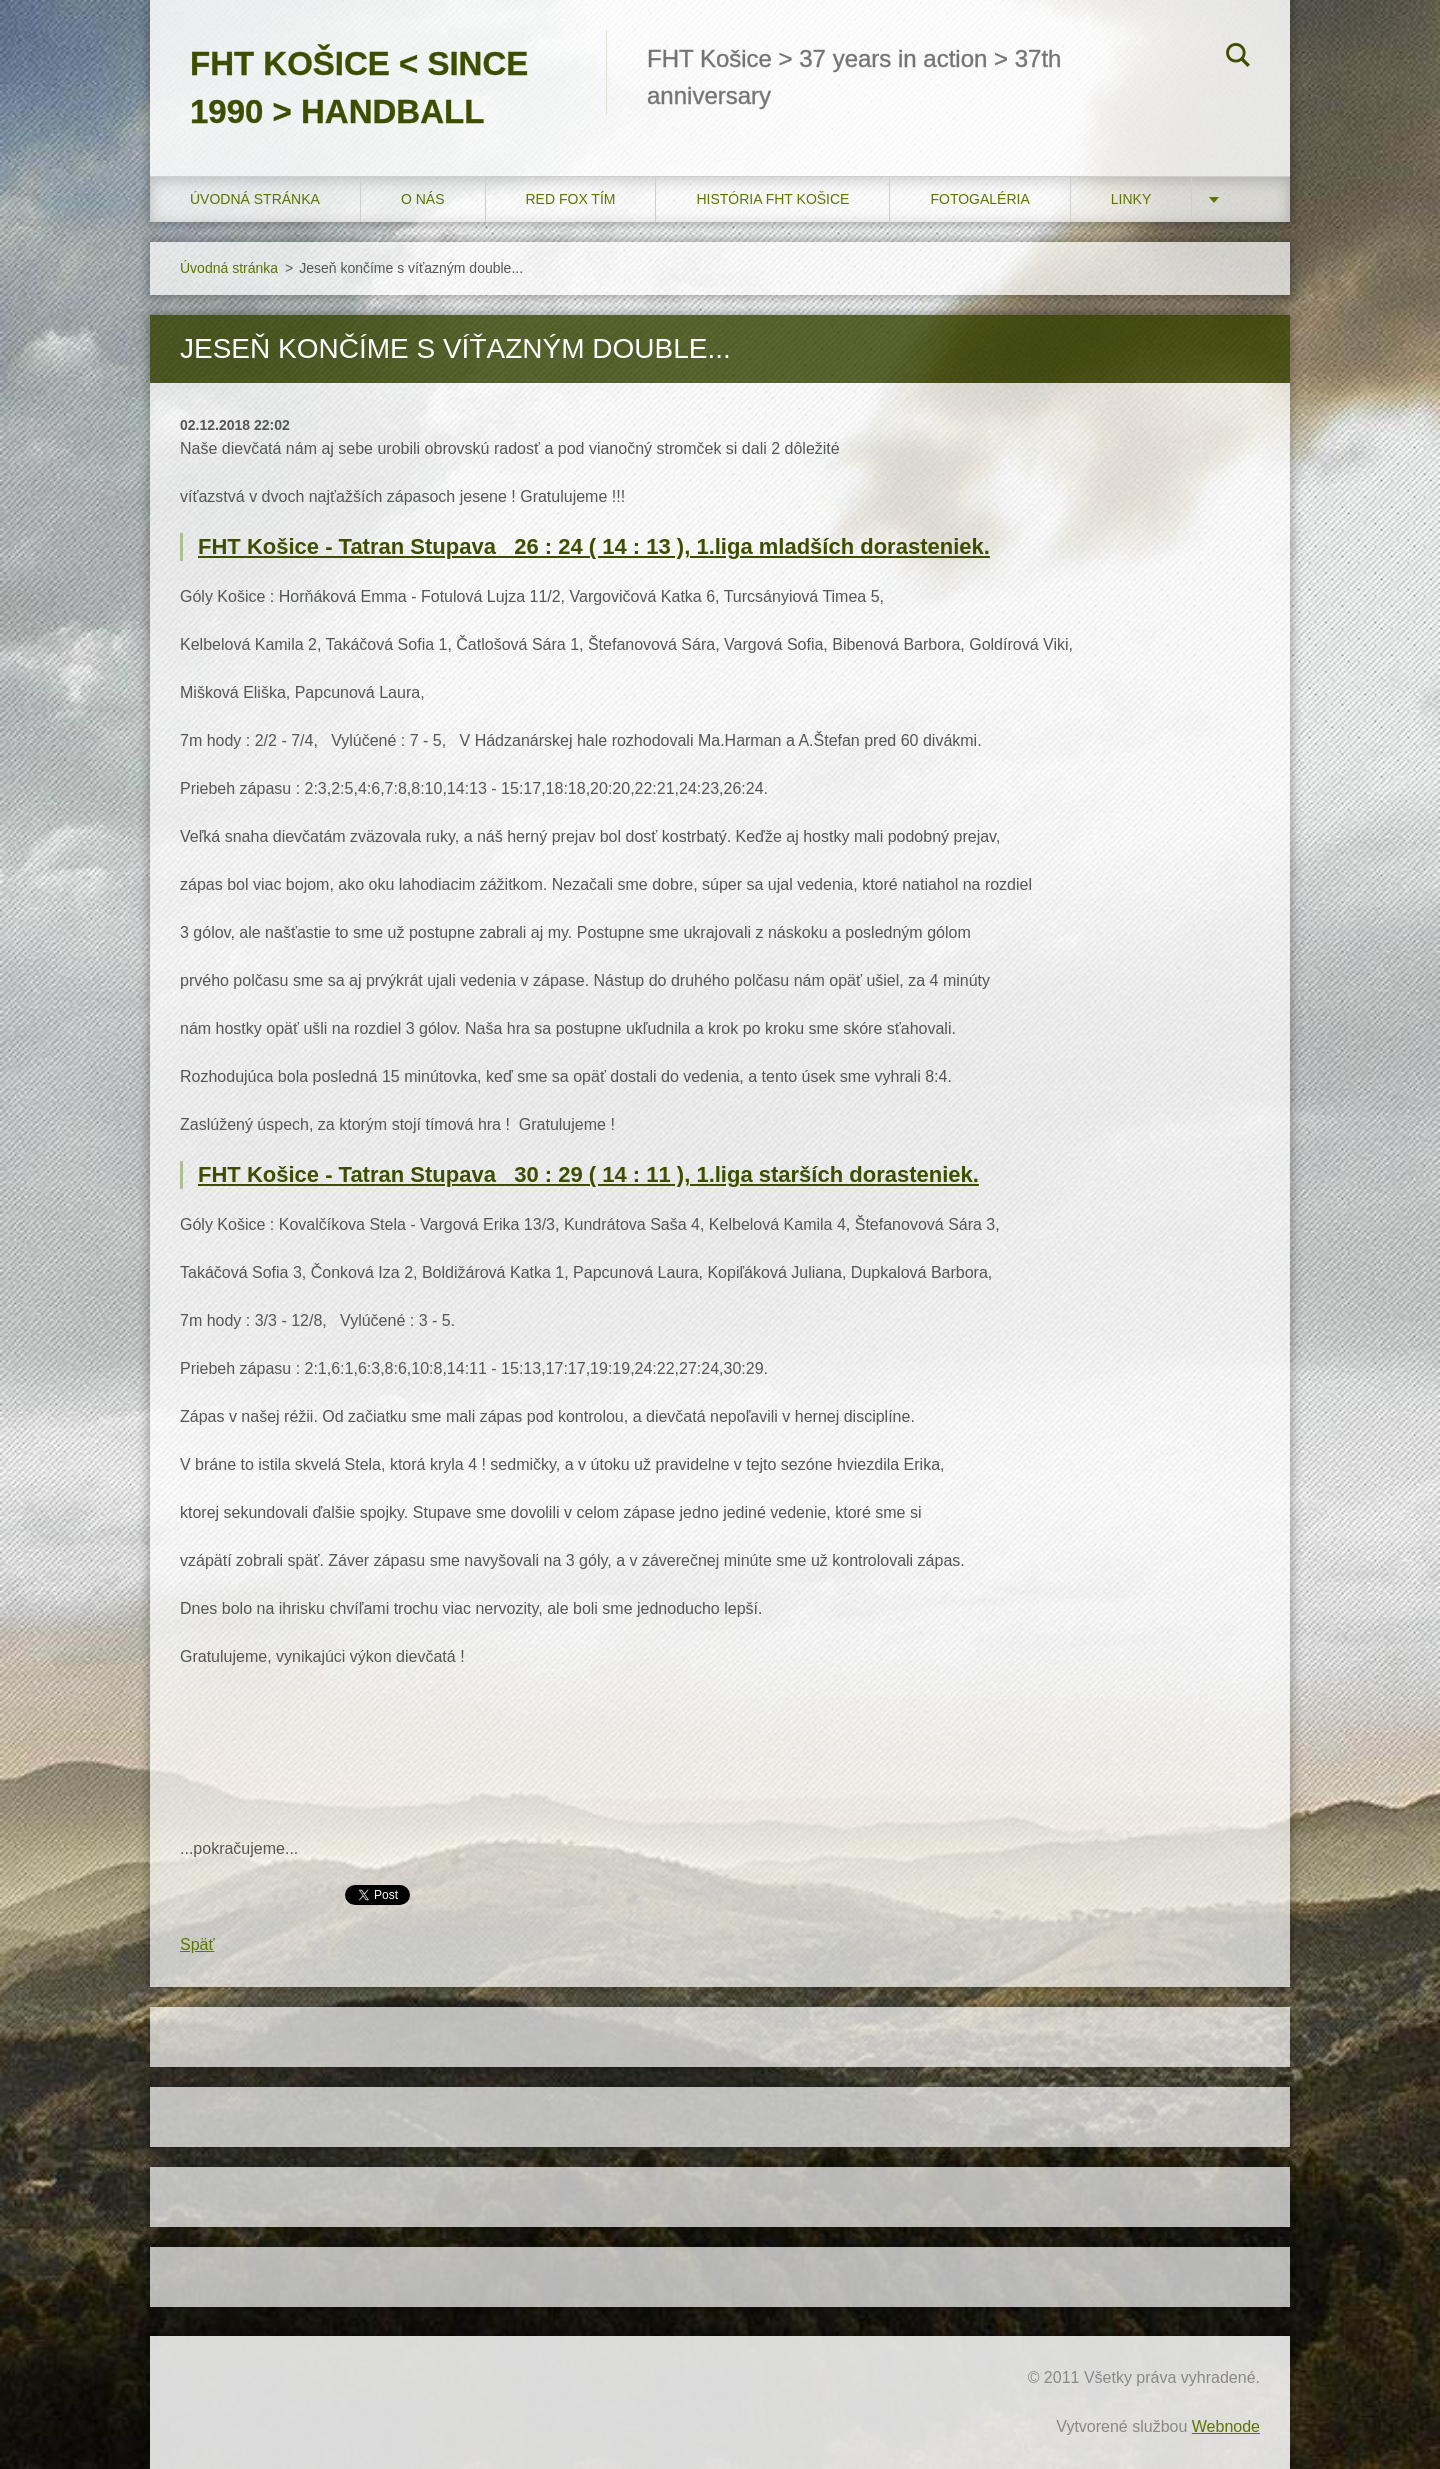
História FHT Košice (772, 199)
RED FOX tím (571, 199)
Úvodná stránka (255, 199)
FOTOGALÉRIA (979, 199)
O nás (423, 199)
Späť (197, 1944)
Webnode (1226, 2426)
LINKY (1131, 199)
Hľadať (1238, 58)
